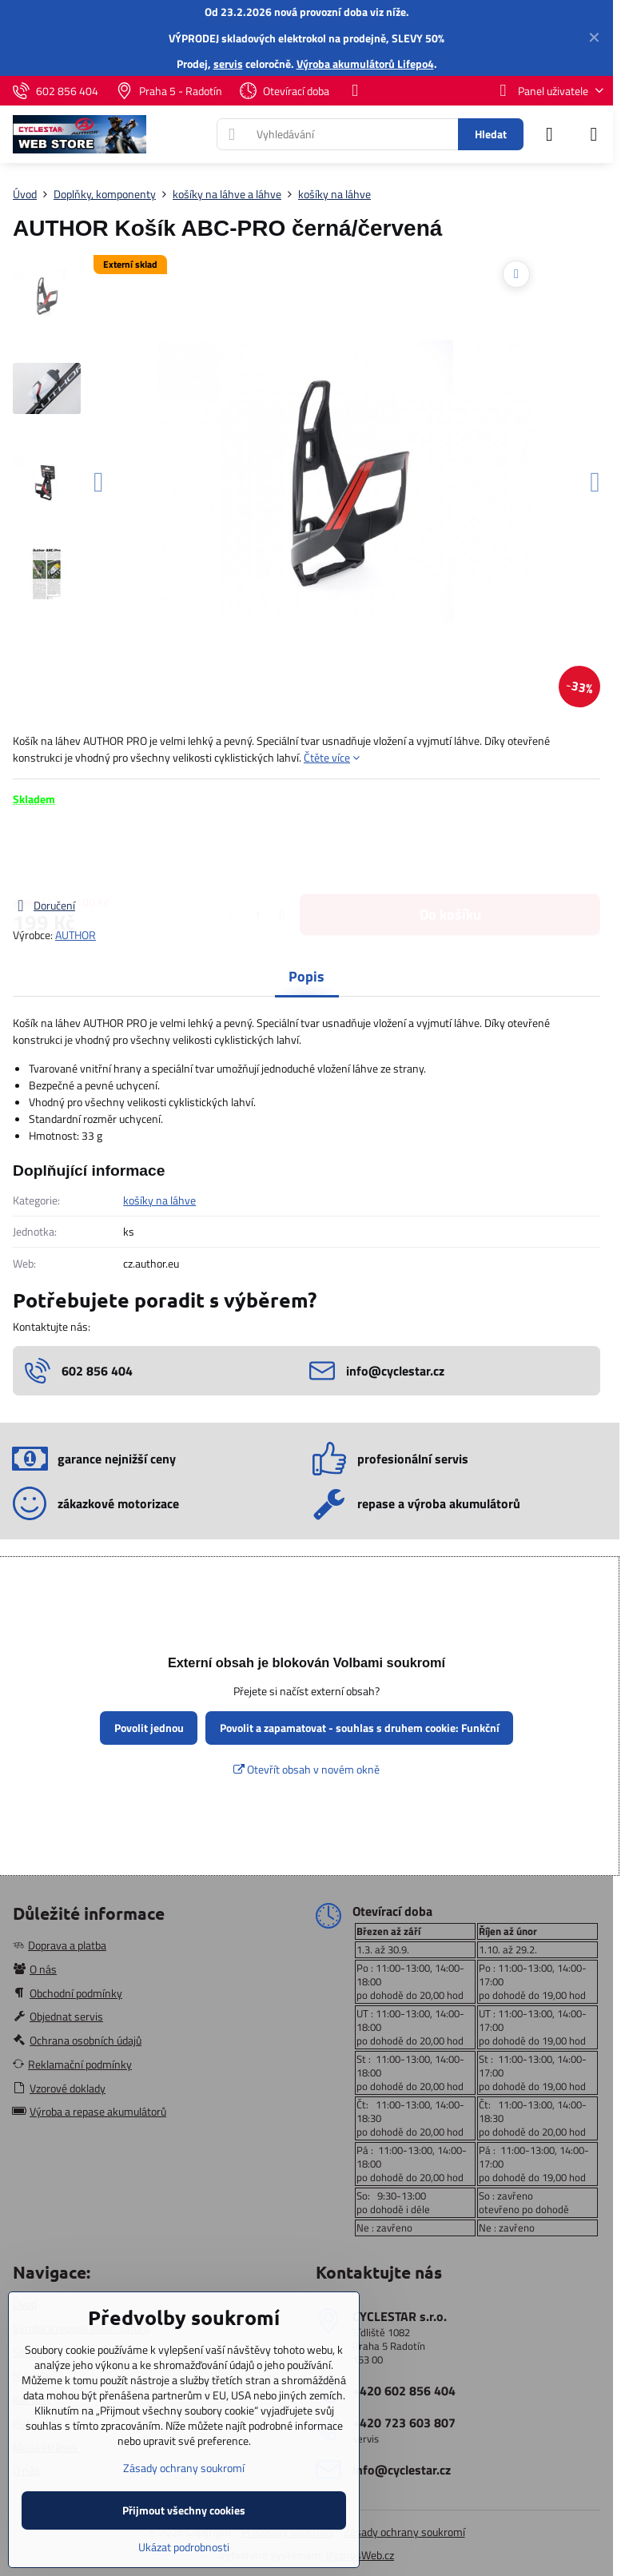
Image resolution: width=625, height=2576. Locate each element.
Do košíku (450, 851)
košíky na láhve (159, 1200)
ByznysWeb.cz (360, 2554)
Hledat (491, 133)
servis (228, 63)
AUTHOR (75, 934)
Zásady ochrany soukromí (404, 2531)
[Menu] (594, 134)
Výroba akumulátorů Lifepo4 (365, 63)
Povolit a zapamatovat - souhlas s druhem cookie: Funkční (360, 1727)
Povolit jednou (149, 1727)
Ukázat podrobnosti (183, 2546)
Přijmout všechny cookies (183, 2510)
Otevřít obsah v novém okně (306, 1769)
